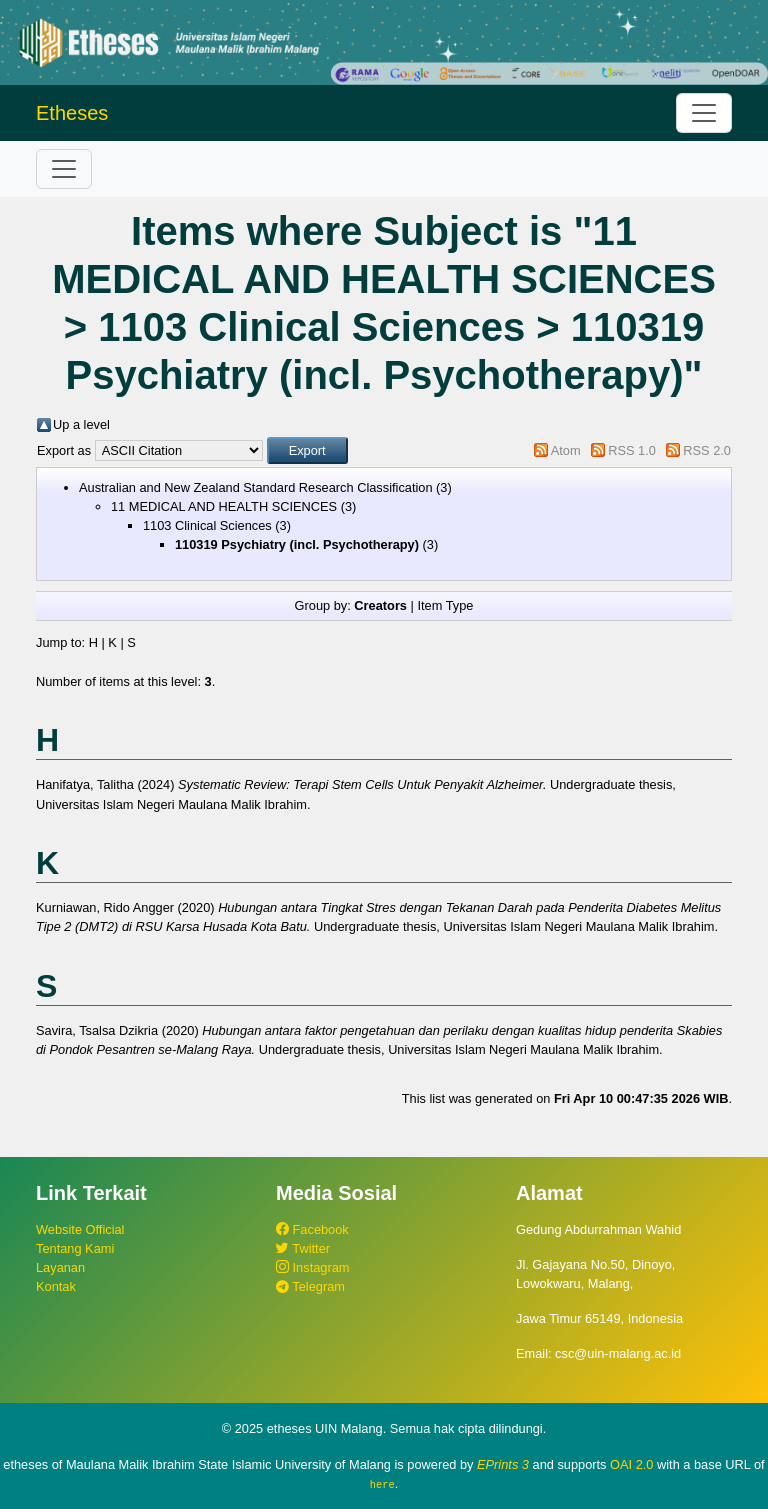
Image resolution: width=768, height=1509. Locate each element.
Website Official (80, 1229)
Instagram (312, 1267)
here (382, 1484)
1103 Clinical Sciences (207, 525)
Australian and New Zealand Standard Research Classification (256, 487)
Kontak (56, 1286)
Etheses (72, 113)
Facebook (312, 1229)
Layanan (60, 1267)
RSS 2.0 (707, 450)
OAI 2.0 (631, 1464)
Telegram (310, 1286)
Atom (566, 450)
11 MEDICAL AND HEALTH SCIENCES (224, 506)
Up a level (81, 424)
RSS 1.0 (632, 450)
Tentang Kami (75, 1248)
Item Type (445, 605)
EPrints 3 (503, 1464)
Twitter (303, 1248)
